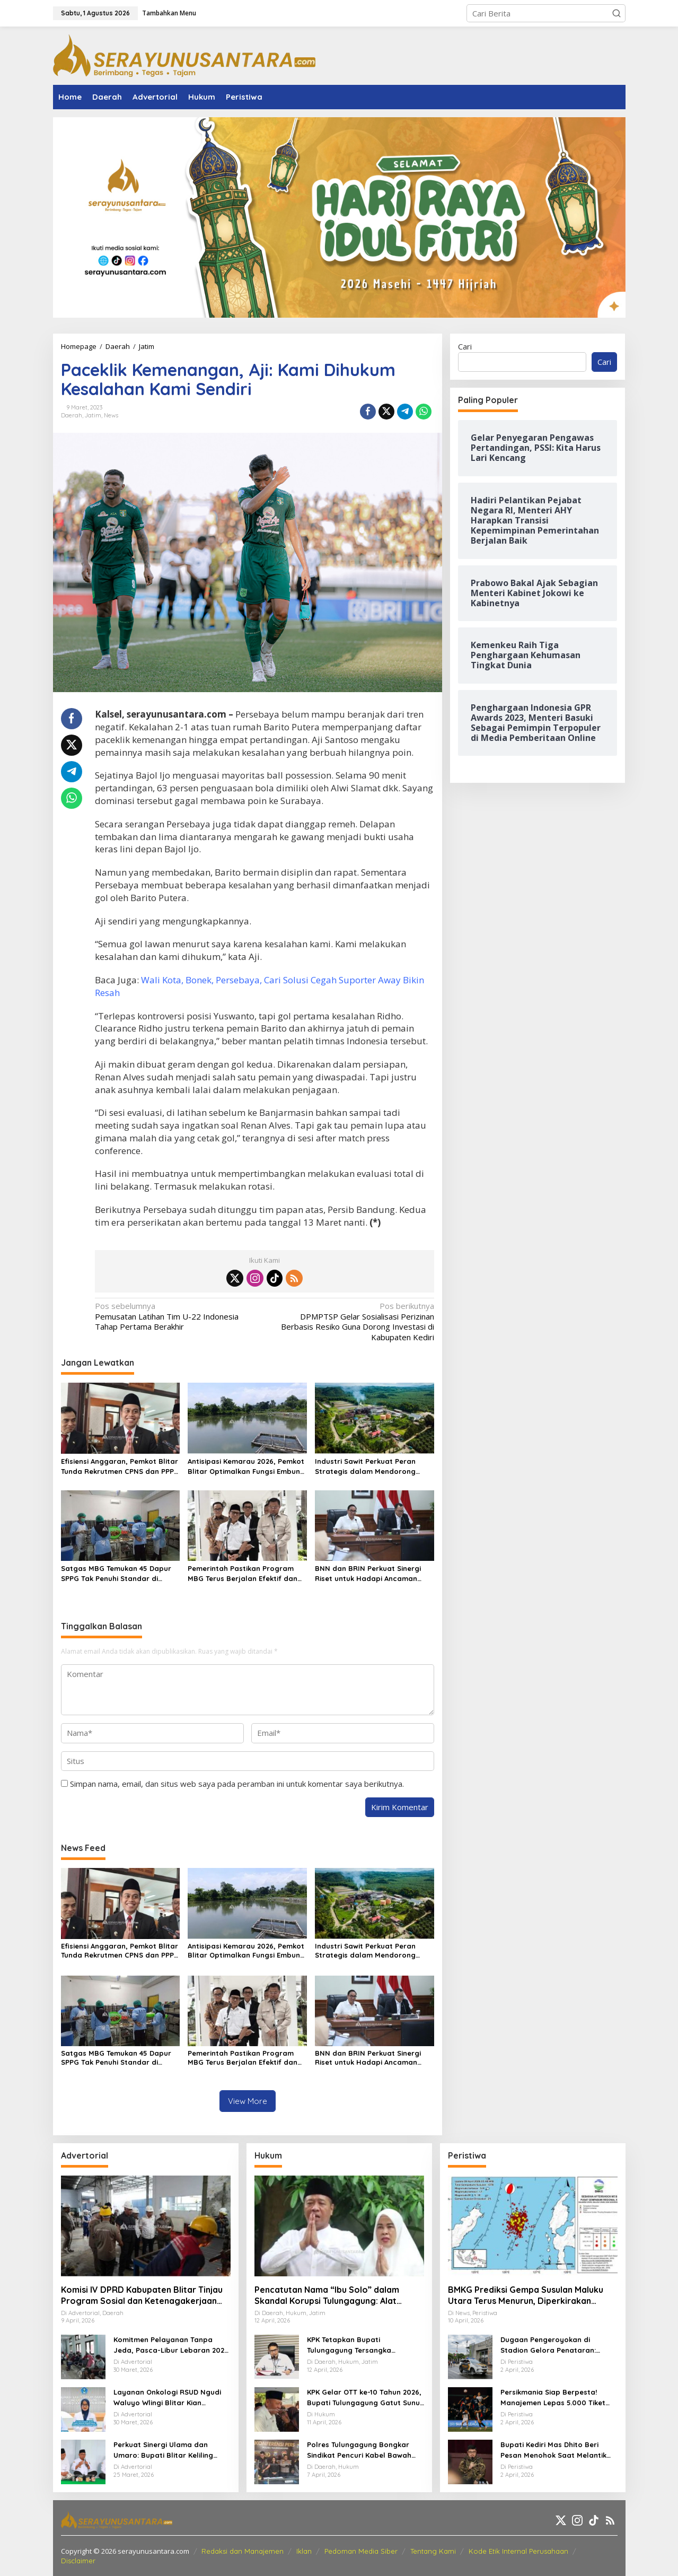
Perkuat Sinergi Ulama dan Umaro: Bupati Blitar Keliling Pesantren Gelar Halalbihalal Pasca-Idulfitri (165, 2450)
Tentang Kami (433, 2551)
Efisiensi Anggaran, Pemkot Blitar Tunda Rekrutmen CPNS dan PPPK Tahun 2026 (119, 1467)
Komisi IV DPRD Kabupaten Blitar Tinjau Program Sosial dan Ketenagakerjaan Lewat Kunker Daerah (142, 2295)
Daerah (71, 415)
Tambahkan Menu (169, 13)
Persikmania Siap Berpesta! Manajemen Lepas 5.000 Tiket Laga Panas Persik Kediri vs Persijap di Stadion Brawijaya (552, 2398)
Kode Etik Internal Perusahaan (518, 2551)
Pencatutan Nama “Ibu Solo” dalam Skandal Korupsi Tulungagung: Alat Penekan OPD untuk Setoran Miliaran (330, 2295)
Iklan (304, 2551)
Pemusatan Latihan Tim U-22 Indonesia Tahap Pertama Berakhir (176, 1316)
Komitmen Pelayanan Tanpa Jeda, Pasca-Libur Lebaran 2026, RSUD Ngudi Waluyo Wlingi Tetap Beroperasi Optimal (172, 2345)
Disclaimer (78, 2560)
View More (247, 2101)
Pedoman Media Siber (361, 2551)
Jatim (93, 415)
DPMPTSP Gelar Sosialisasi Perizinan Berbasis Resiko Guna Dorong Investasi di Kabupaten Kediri (352, 1321)
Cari (465, 346)
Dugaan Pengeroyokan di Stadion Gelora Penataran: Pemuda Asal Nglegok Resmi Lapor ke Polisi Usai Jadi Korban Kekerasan (557, 2345)
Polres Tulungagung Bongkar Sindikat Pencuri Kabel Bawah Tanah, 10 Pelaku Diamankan (359, 2450)
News (111, 415)
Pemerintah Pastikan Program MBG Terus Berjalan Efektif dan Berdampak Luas (242, 1574)
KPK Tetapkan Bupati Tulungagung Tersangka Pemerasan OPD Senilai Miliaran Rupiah (362, 2345)
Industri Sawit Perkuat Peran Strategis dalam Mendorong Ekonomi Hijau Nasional (365, 1467)
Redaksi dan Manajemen (242, 2551)
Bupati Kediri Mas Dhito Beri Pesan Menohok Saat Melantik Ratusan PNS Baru (553, 2450)
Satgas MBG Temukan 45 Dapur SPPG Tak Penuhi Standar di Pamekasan (116, 1574)
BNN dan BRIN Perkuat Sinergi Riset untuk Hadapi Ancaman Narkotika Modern (368, 1574)
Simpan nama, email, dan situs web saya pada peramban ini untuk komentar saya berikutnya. (237, 1783)
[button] (616, 13)
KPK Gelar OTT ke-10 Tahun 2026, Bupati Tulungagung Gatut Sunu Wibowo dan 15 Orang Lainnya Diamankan (364, 2398)
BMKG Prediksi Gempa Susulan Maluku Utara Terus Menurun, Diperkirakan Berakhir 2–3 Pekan (525, 2295)
